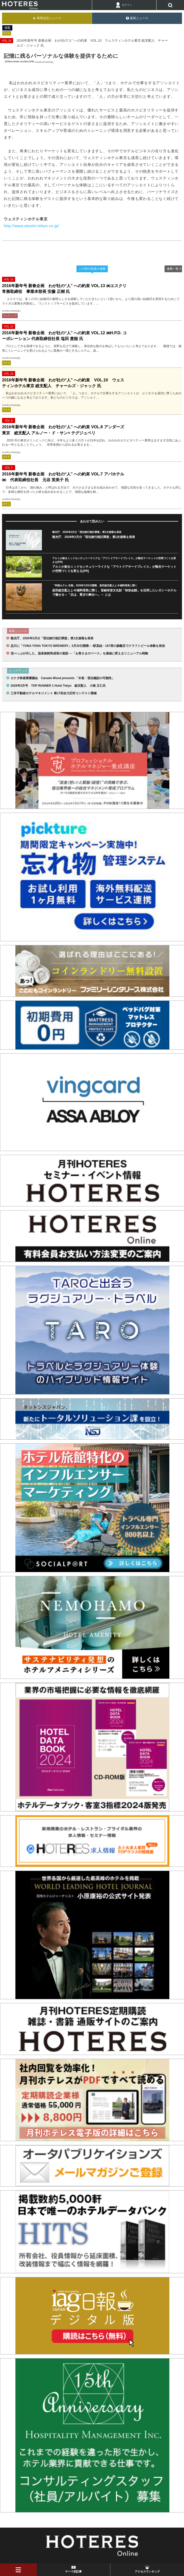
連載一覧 (173, 268)
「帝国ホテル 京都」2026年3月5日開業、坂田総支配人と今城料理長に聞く (94, 585)
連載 (7, 27)
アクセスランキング (147, 2571)
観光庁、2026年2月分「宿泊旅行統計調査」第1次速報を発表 (86, 532)
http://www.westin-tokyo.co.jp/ (31, 226)
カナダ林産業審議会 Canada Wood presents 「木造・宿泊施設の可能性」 (63, 678)
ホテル (6, 33)
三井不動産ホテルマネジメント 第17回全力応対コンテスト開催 (54, 693)
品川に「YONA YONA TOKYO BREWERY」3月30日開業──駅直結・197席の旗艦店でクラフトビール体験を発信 (88, 646)
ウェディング (10, 315)
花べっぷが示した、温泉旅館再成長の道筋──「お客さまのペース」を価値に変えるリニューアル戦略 (79, 653)
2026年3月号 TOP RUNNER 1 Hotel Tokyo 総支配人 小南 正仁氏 (58, 685)
